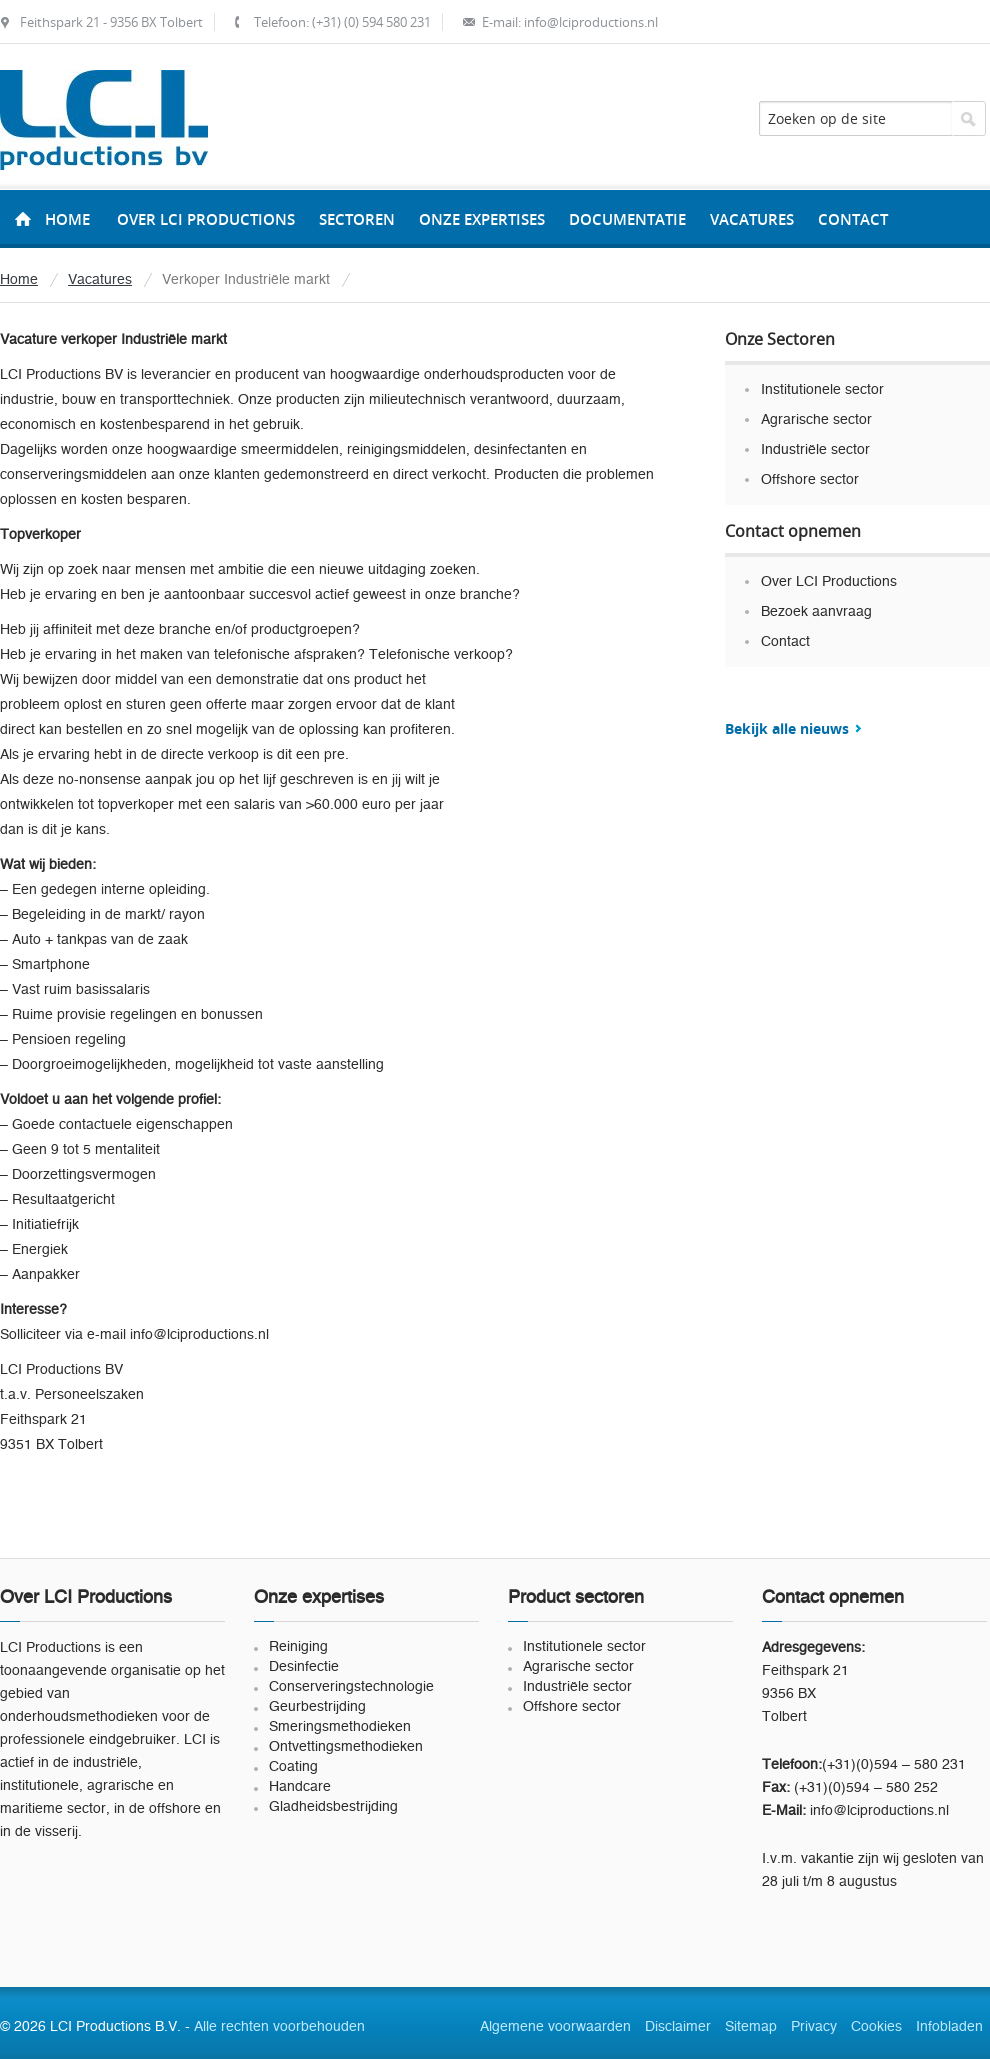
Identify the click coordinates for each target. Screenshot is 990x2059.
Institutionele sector (822, 390)
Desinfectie (304, 1667)
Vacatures (100, 280)
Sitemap (751, 2027)
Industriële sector (815, 450)
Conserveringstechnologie (351, 1687)
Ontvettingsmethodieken (346, 1747)
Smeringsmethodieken (340, 1727)
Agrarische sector (816, 420)
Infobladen (949, 2027)
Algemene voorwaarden (555, 2027)
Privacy (814, 2027)
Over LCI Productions (829, 582)
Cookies (876, 2027)
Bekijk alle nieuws (787, 728)
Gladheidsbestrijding (333, 1807)
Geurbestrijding (317, 1707)
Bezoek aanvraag (816, 612)
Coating (293, 1767)
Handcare (300, 1787)
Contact (785, 642)
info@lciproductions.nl (591, 22)
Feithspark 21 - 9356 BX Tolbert (111, 22)
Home (67, 219)
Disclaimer (678, 2027)
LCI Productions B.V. (104, 120)
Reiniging (298, 1647)
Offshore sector (810, 480)
